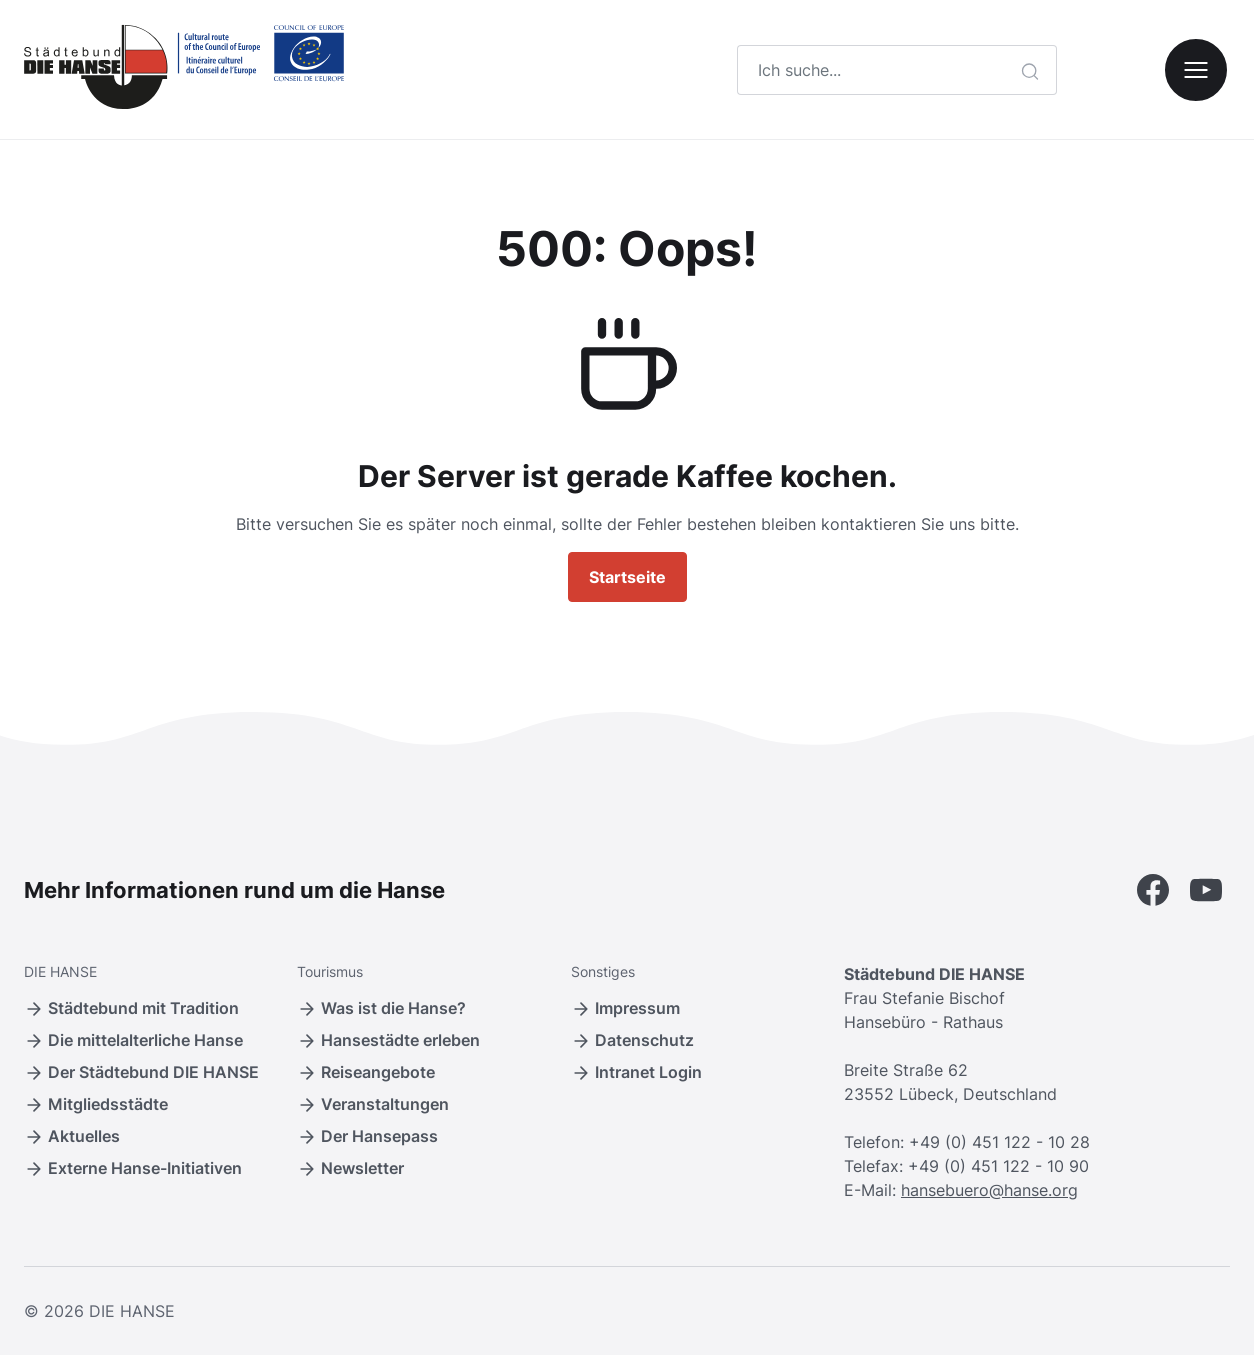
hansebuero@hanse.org (989, 1190)
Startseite (627, 577)
